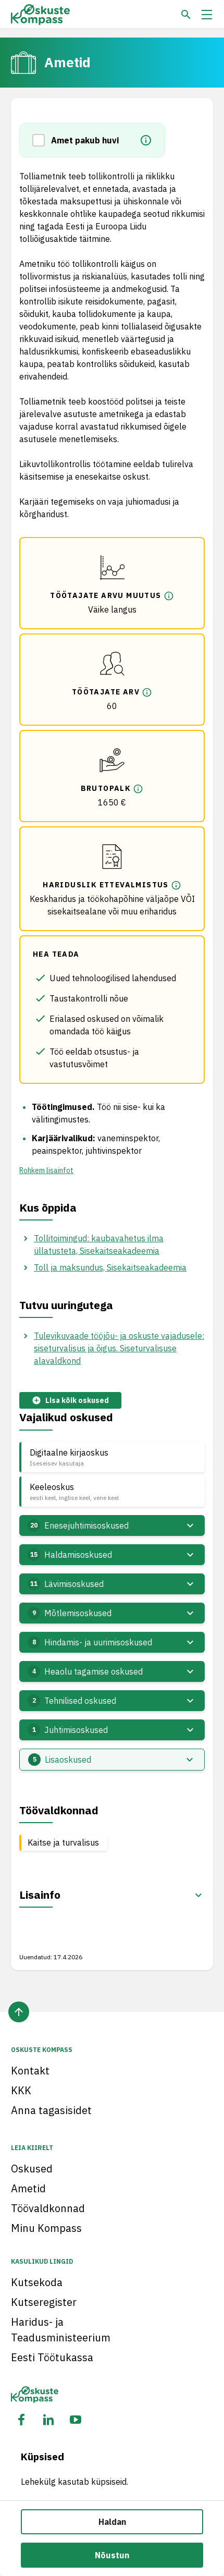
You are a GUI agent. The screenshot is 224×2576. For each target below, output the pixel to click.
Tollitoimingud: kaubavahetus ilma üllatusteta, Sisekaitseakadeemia (99, 1244)
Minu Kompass (46, 2228)
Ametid (28, 2188)
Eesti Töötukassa (52, 2357)
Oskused (32, 2169)
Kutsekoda (37, 2282)
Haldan (112, 2522)
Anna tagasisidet (51, 2110)
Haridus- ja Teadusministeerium (60, 2330)
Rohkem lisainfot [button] (46, 1170)
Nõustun (112, 2555)
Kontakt (30, 2071)
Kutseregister (44, 2302)
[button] (41, 140)
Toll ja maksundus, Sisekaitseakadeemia (110, 1267)
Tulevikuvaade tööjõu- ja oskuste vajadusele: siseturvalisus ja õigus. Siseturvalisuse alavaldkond (119, 1348)
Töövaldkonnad (48, 2208)
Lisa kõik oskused (70, 1401)
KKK (21, 2090)
